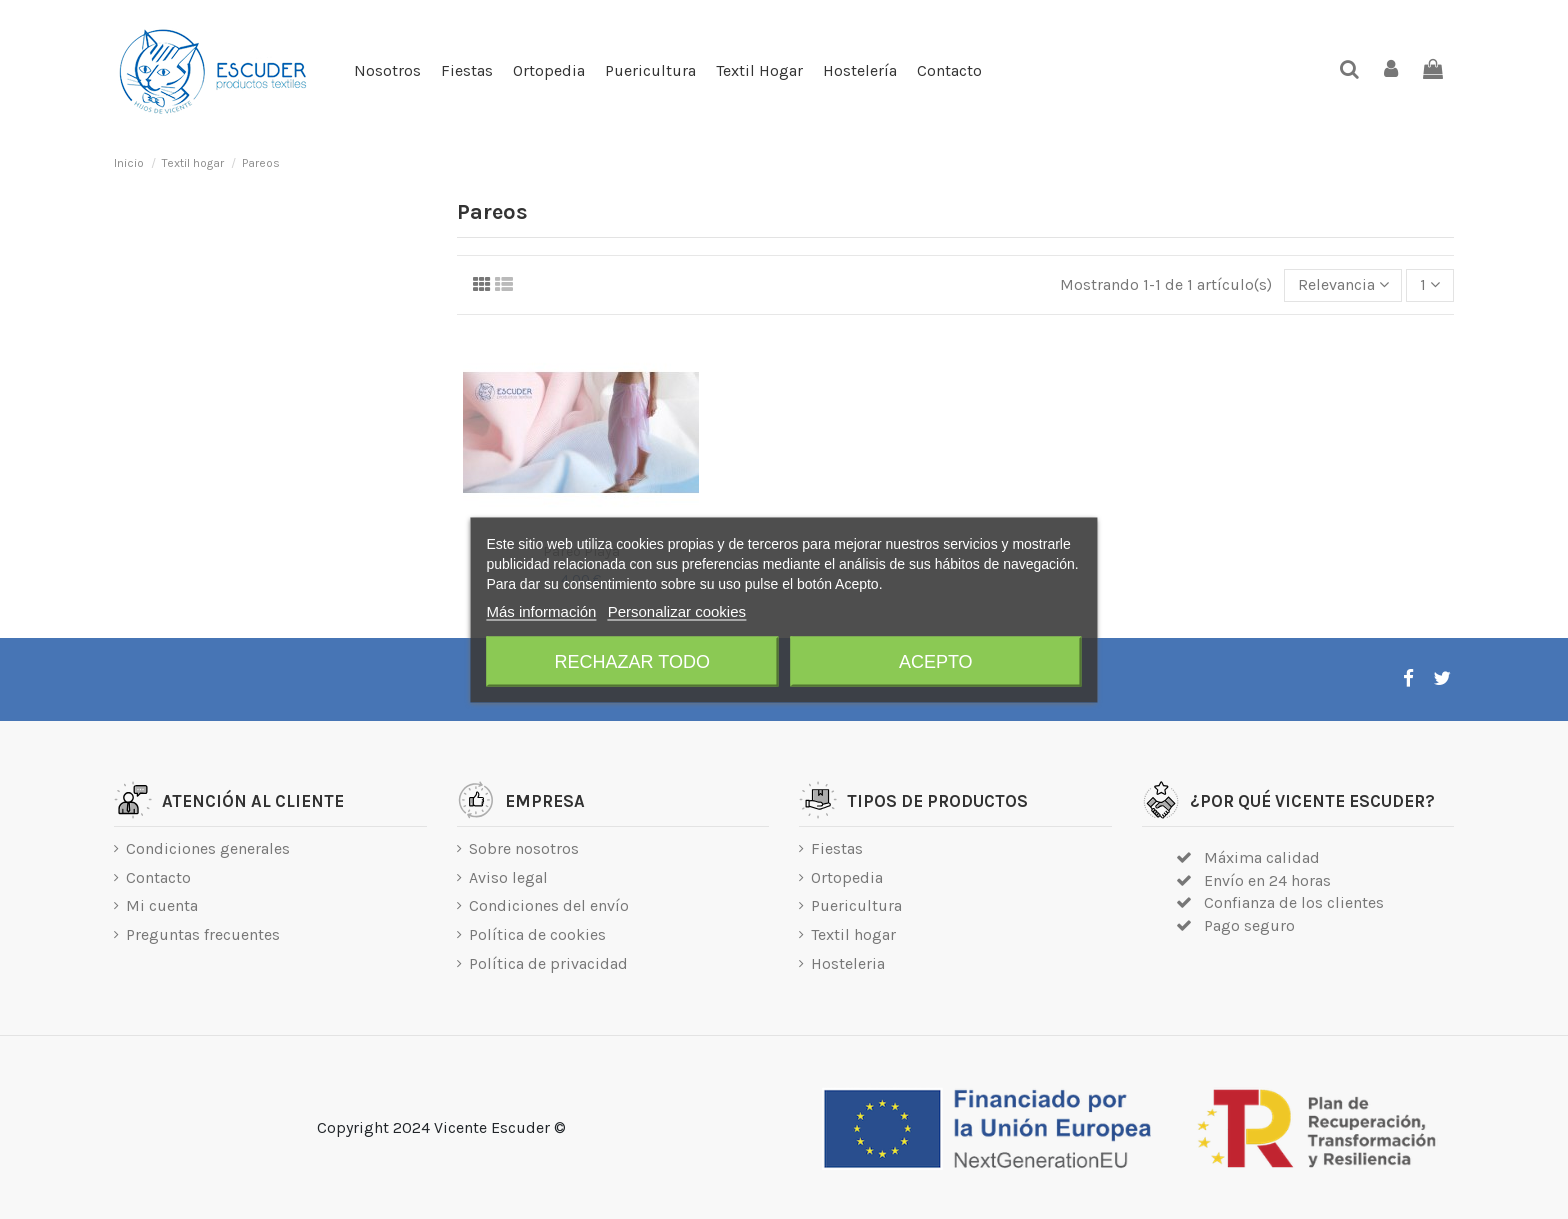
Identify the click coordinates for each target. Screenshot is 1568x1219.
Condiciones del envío (549, 905)
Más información (541, 610)
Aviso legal (508, 877)
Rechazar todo (632, 661)
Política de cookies (537, 934)
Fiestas (837, 848)
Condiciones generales (208, 848)
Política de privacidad (548, 963)
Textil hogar (853, 934)
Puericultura (856, 905)
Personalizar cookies (677, 610)
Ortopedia (847, 877)
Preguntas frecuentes (203, 934)
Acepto (936, 661)
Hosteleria (848, 963)
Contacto (158, 877)
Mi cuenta (162, 905)
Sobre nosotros (524, 848)
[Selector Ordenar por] (1343, 285)
